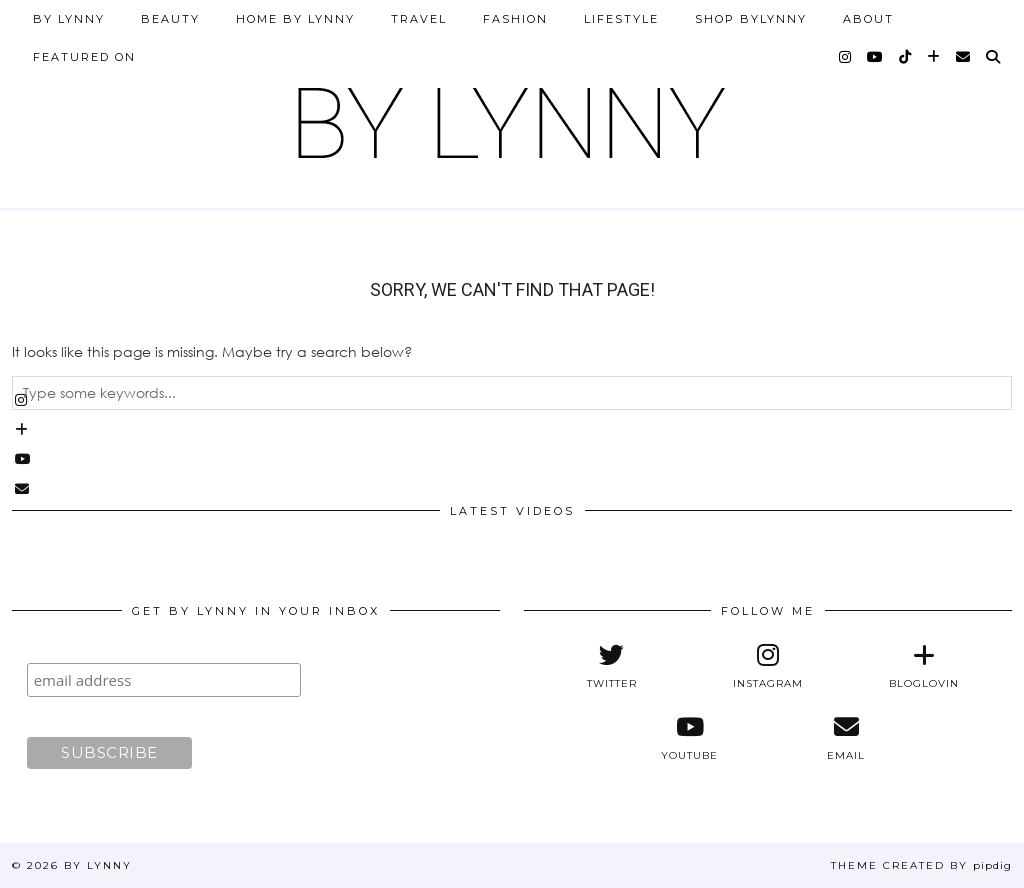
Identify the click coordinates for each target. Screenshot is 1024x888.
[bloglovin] (934, 57)
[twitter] (612, 666)
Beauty (170, 19)
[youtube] (876, 57)
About (868, 19)
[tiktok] (906, 57)
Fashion (515, 19)
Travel (419, 19)
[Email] (964, 57)
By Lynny (69, 19)
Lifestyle (621, 19)
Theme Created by (921, 865)
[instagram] (846, 57)
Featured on (84, 57)
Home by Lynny (295, 19)
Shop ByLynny (751, 19)
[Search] (994, 57)
